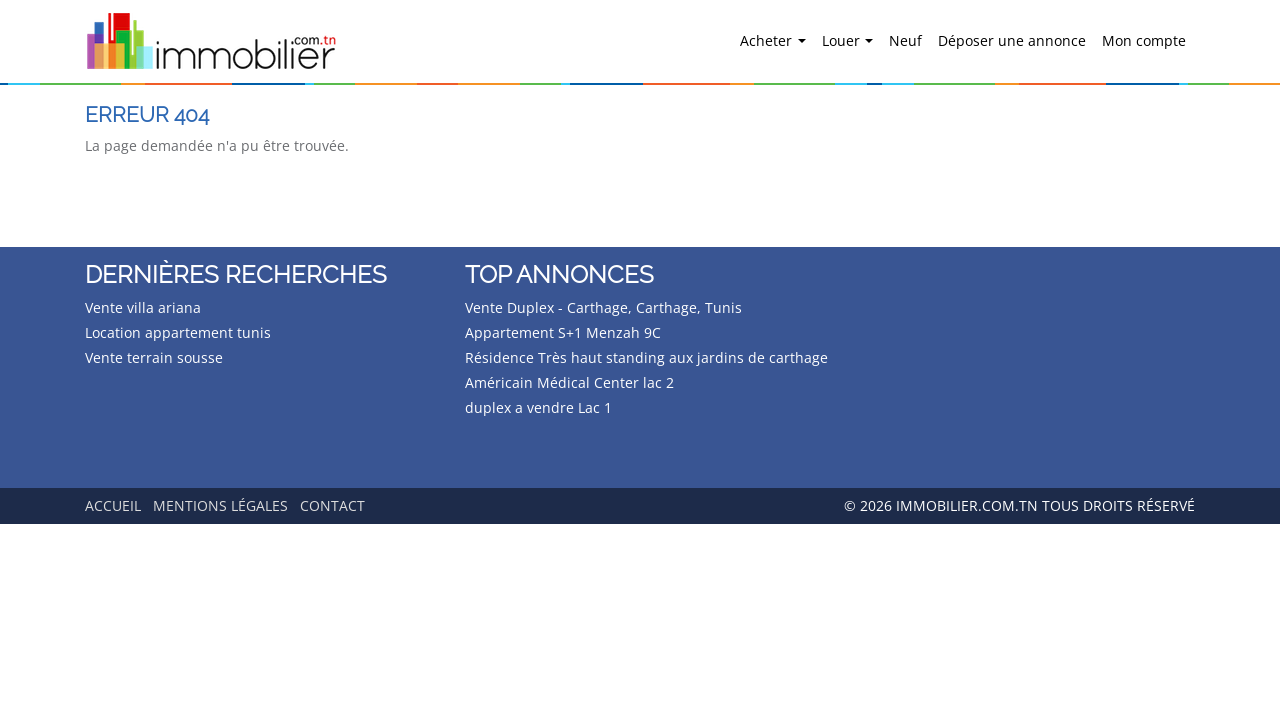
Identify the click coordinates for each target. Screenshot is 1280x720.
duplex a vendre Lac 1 (538, 407)
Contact (332, 505)
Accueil (113, 505)
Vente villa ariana (143, 307)
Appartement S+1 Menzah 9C (563, 332)
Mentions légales (220, 505)
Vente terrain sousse (154, 357)
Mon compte (1144, 40)
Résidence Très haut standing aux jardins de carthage (646, 357)
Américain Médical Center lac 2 (569, 382)
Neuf (905, 40)
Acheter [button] (768, 40)
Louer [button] (843, 40)
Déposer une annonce (1012, 40)
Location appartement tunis (178, 332)
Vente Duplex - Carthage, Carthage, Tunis (603, 307)
